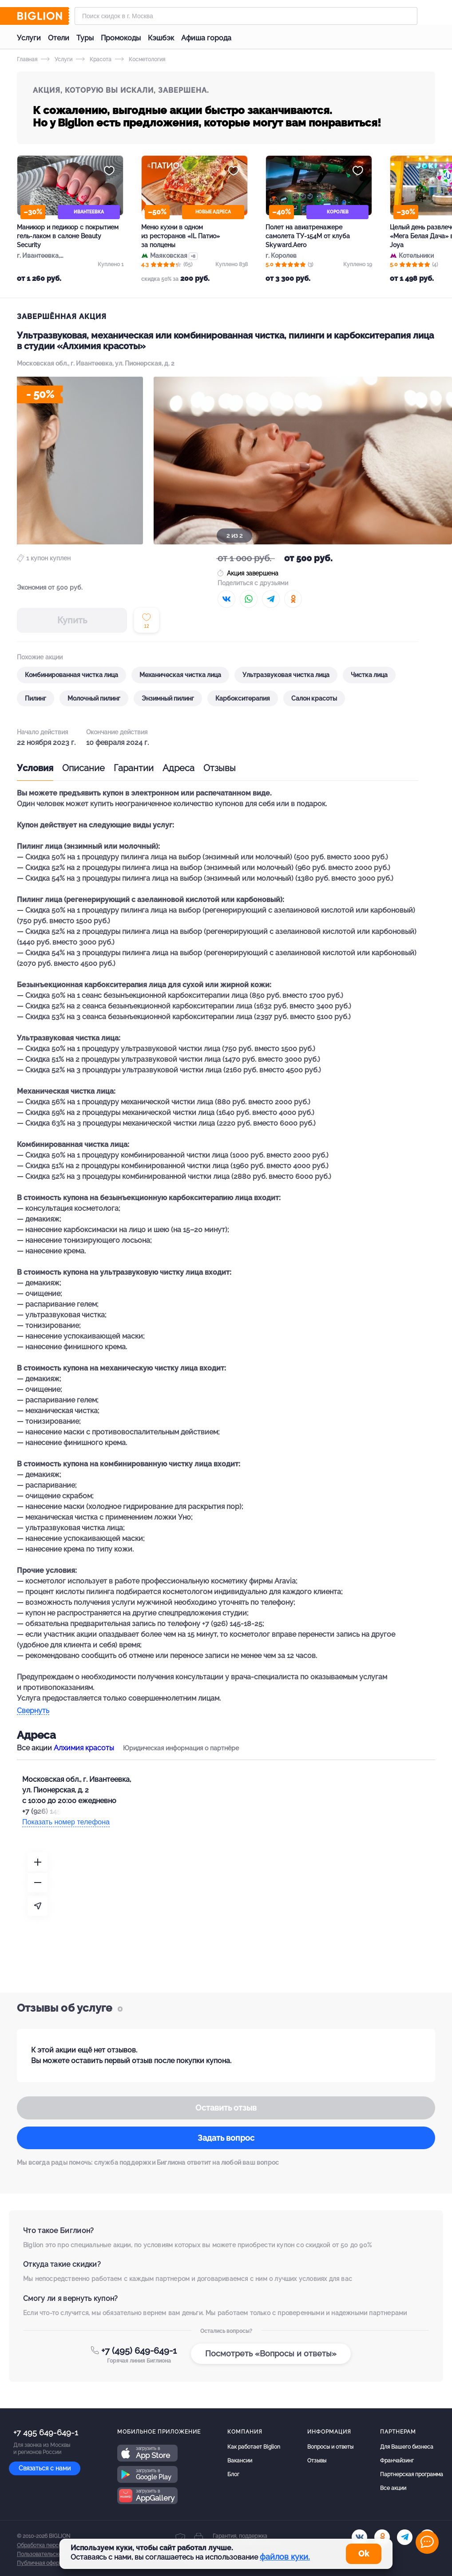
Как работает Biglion (253, 2447)
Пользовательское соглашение (57, 2554)
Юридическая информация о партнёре (181, 1748)
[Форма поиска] (246, 16)
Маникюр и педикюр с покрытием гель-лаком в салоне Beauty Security (68, 236)
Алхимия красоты (84, 1748)
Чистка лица (369, 674)
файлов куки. (285, 2556)
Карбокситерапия (242, 698)
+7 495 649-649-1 (45, 2432)
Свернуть (33, 1711)
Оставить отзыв (226, 2107)
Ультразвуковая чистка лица (285, 674)
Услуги (29, 38)
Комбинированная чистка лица (71, 674)
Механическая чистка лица (180, 674)
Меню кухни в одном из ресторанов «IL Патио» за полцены (180, 236)
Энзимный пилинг (168, 698)
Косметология (140, 59)
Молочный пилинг (93, 698)
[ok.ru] (382, 2537)
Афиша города (206, 38)
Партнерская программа (411, 2474)
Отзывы (219, 768)
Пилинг (35, 698)
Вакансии (239, 2461)
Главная (27, 59)
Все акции (393, 2488)
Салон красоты (314, 698)
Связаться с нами (45, 2468)
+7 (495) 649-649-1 (139, 2350)
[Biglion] (43, 16)
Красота (93, 59)
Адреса (178, 768)
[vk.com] (359, 2537)
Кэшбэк (161, 38)
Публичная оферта (41, 2563)
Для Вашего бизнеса (406, 2447)
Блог (233, 2474)
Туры (85, 38)
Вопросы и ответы (330, 2447)
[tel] (404, 2537)
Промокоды (121, 38)
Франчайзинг (397, 2461)
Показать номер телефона (66, 1822)
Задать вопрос (226, 2138)
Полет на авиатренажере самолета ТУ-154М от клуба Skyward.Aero (308, 236)
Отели (58, 38)
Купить (72, 620)
